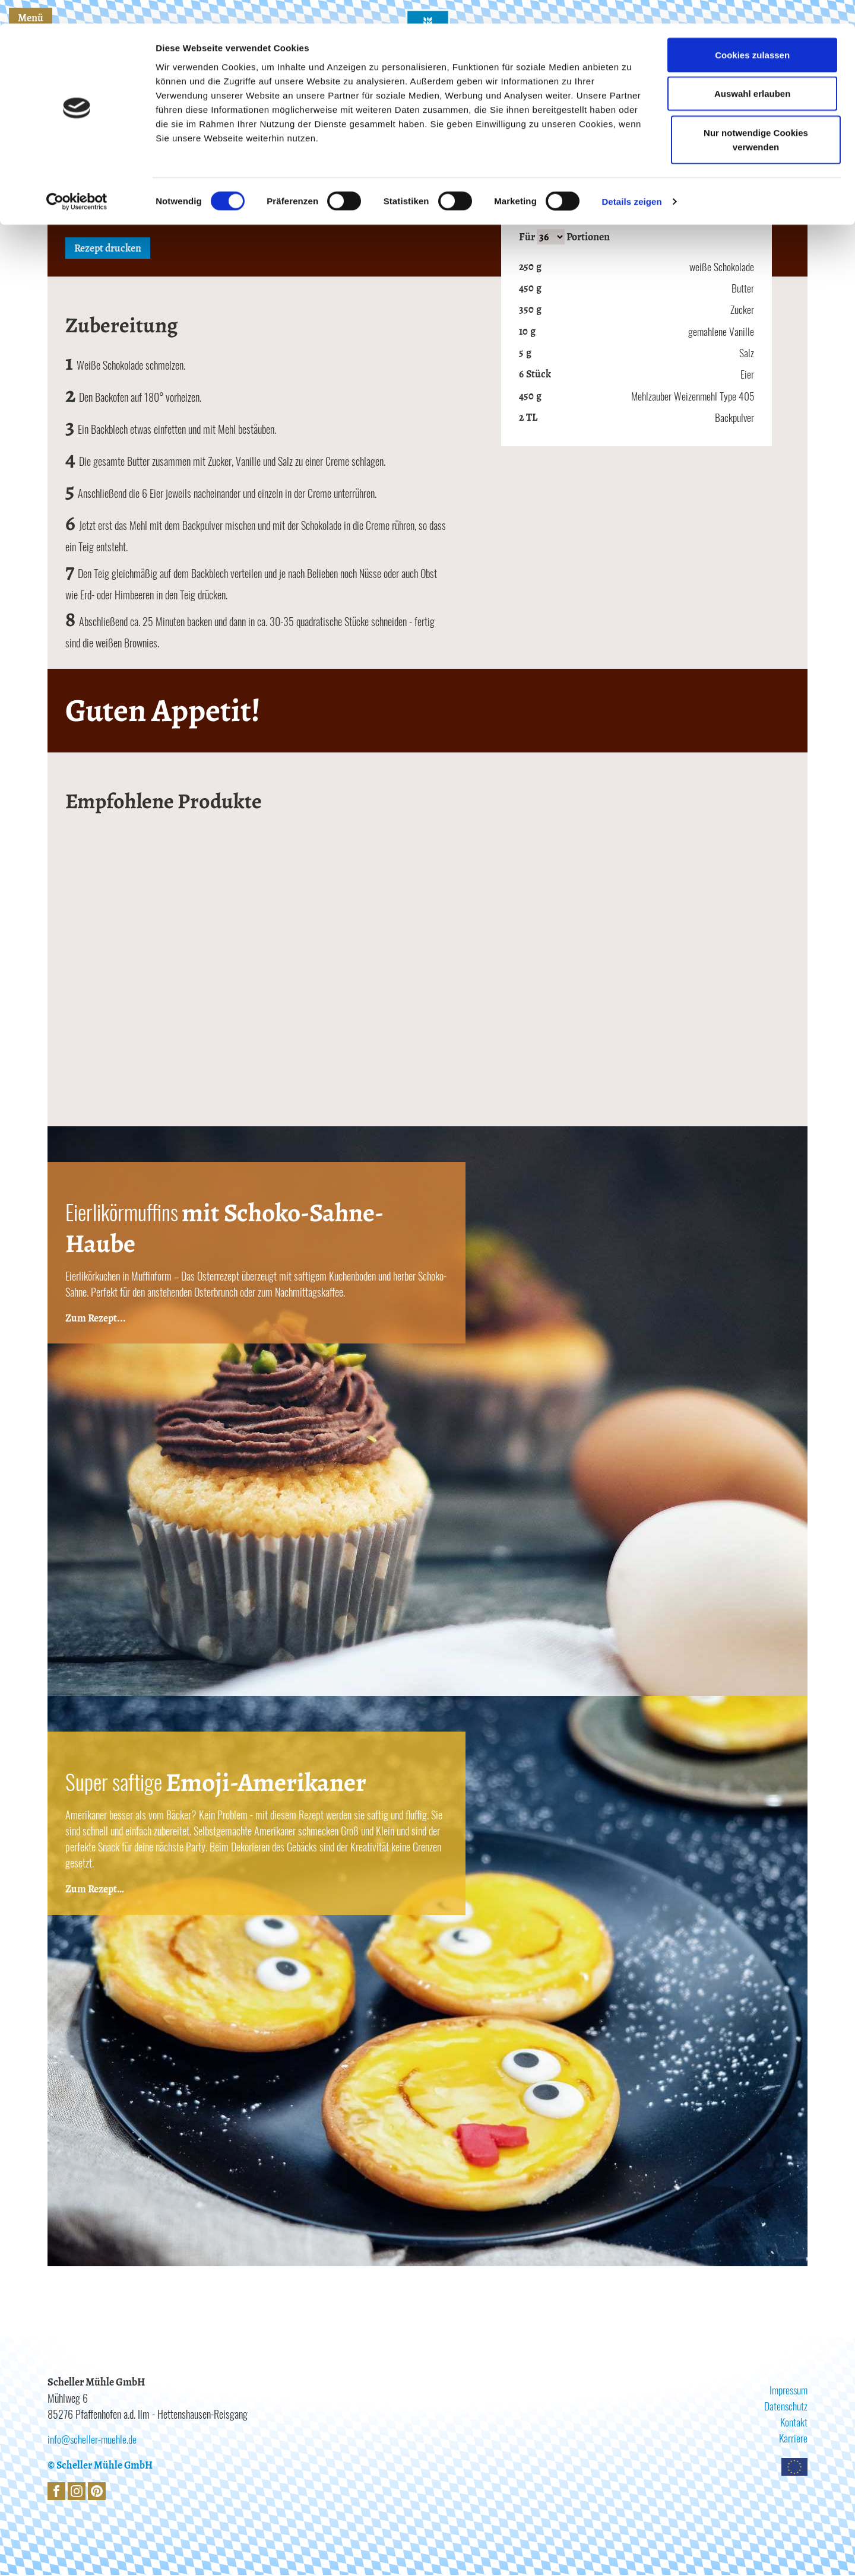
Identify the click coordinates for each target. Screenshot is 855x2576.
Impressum (787, 2391)
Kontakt (794, 2423)
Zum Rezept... (96, 1319)
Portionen (588, 237)
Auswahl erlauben (751, 70)
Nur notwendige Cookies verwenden (756, 116)
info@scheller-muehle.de (93, 2440)
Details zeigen (631, 178)
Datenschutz (786, 2407)
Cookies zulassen (751, 31)
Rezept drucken (108, 249)
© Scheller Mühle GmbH (101, 2466)
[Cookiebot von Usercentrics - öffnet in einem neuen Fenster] (77, 178)
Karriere (793, 2439)
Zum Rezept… (95, 1890)
